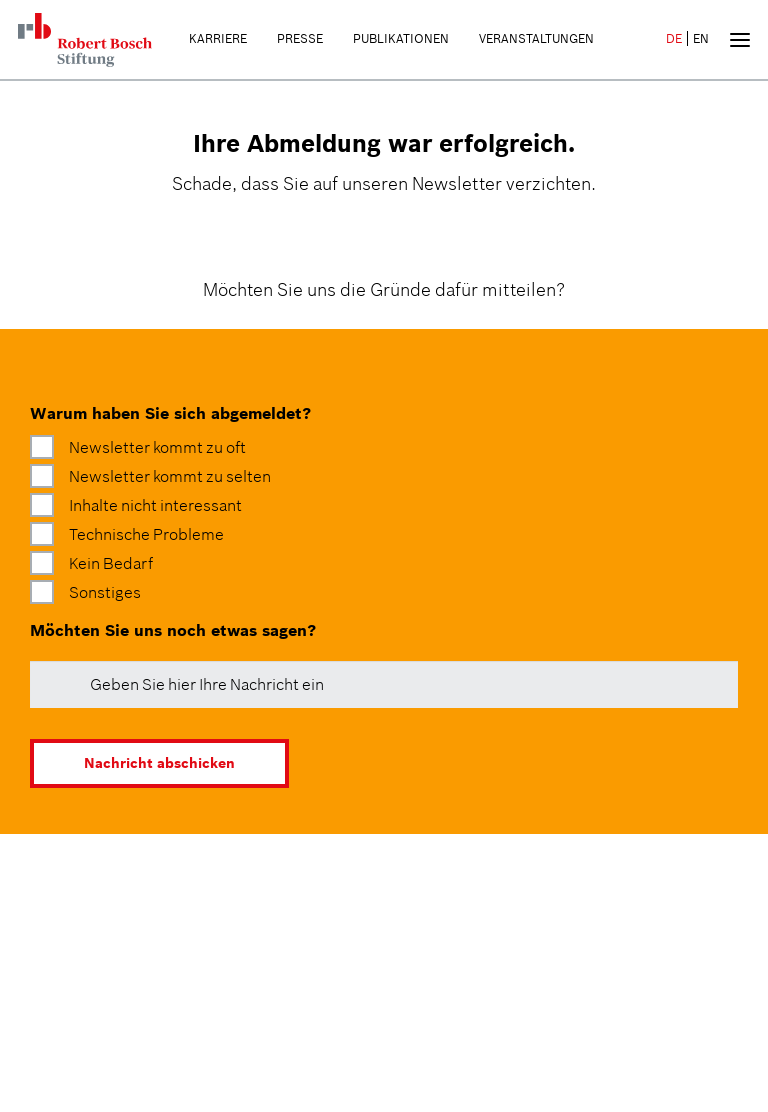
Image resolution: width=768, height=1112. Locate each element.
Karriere (218, 38)
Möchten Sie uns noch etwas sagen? (173, 630)
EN (701, 38)
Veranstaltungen (536, 38)
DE (674, 38)
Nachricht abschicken (159, 763)
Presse (300, 38)
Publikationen (401, 38)
